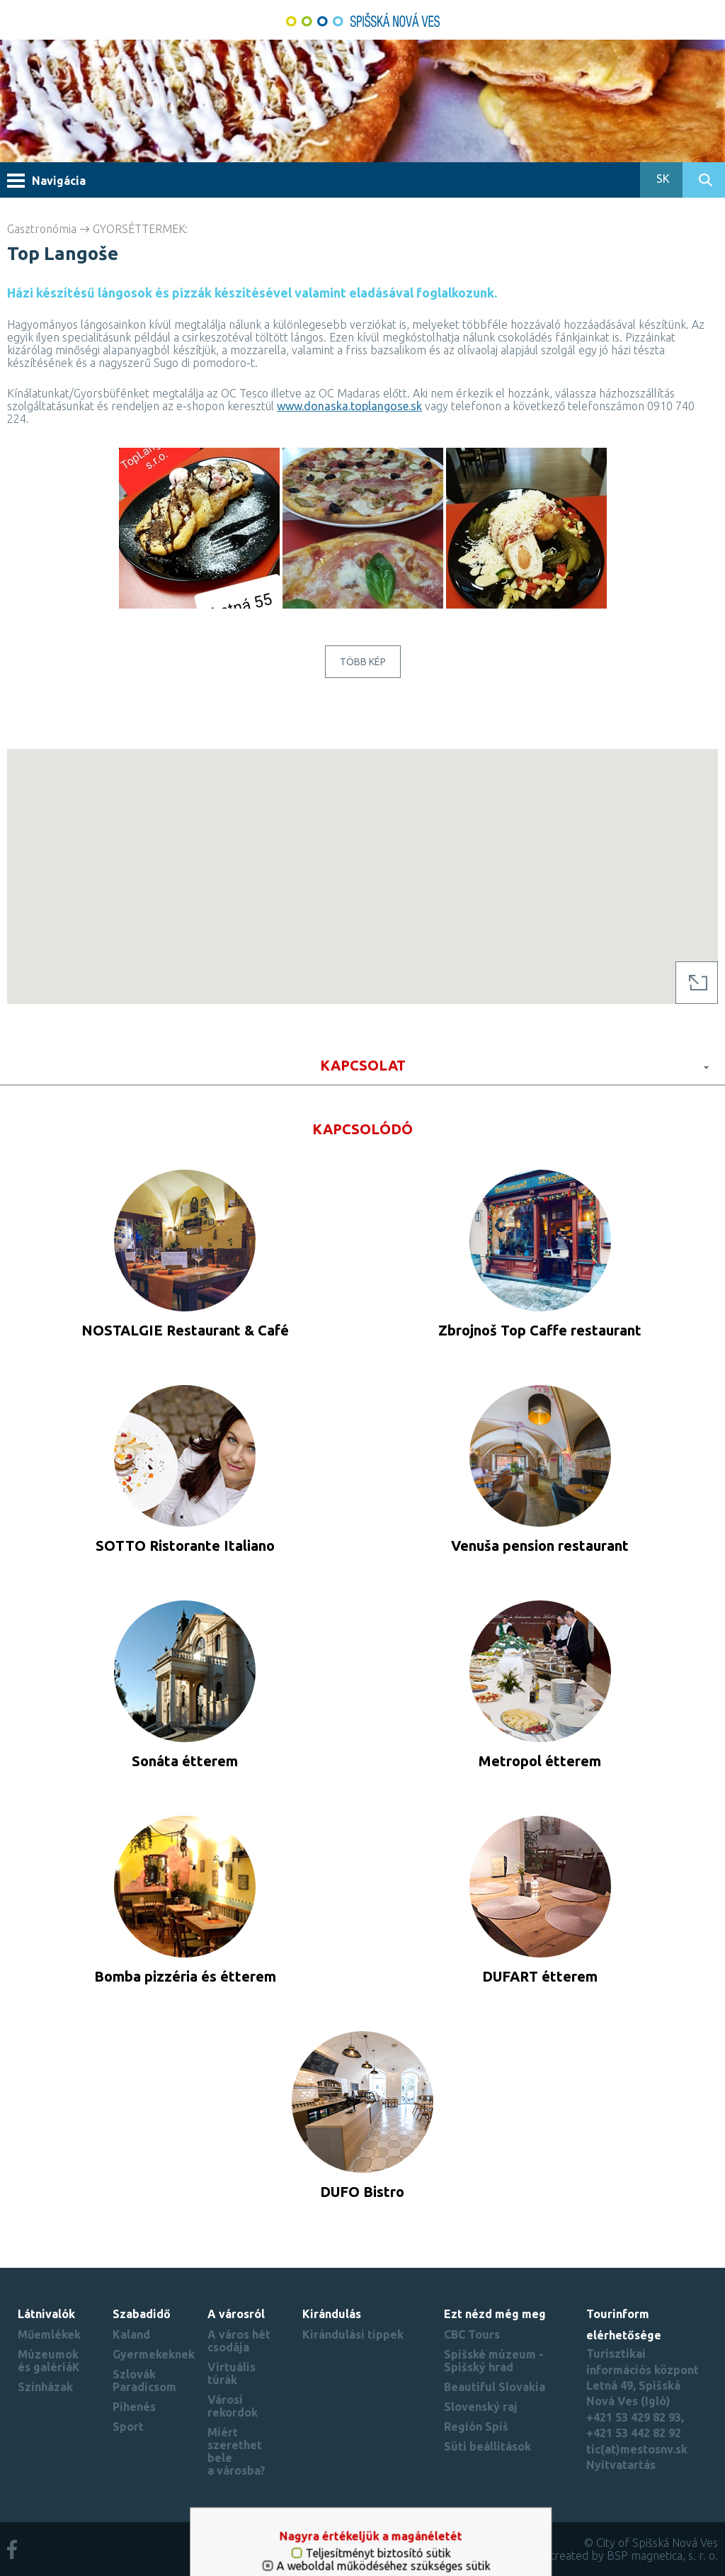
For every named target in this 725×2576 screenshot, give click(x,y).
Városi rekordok (232, 2406)
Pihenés (134, 2406)
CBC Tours (472, 2334)
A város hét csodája (238, 2341)
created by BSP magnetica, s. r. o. (633, 2555)
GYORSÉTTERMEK (139, 228)
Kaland (131, 2334)
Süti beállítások (487, 2446)
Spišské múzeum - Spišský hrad (494, 2360)
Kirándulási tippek (353, 2334)
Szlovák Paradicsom (144, 2380)
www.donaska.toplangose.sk (349, 406)
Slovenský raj (481, 2406)
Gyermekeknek (154, 2354)
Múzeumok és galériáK (49, 2360)
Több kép (363, 661)
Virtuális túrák (231, 2373)
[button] (362, 863)
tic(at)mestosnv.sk (636, 2449)
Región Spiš (476, 2426)
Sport (128, 2426)
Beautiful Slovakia (494, 2386)
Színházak (45, 2386)
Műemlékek (49, 2334)
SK (661, 178)
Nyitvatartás (621, 2464)
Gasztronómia (41, 228)
